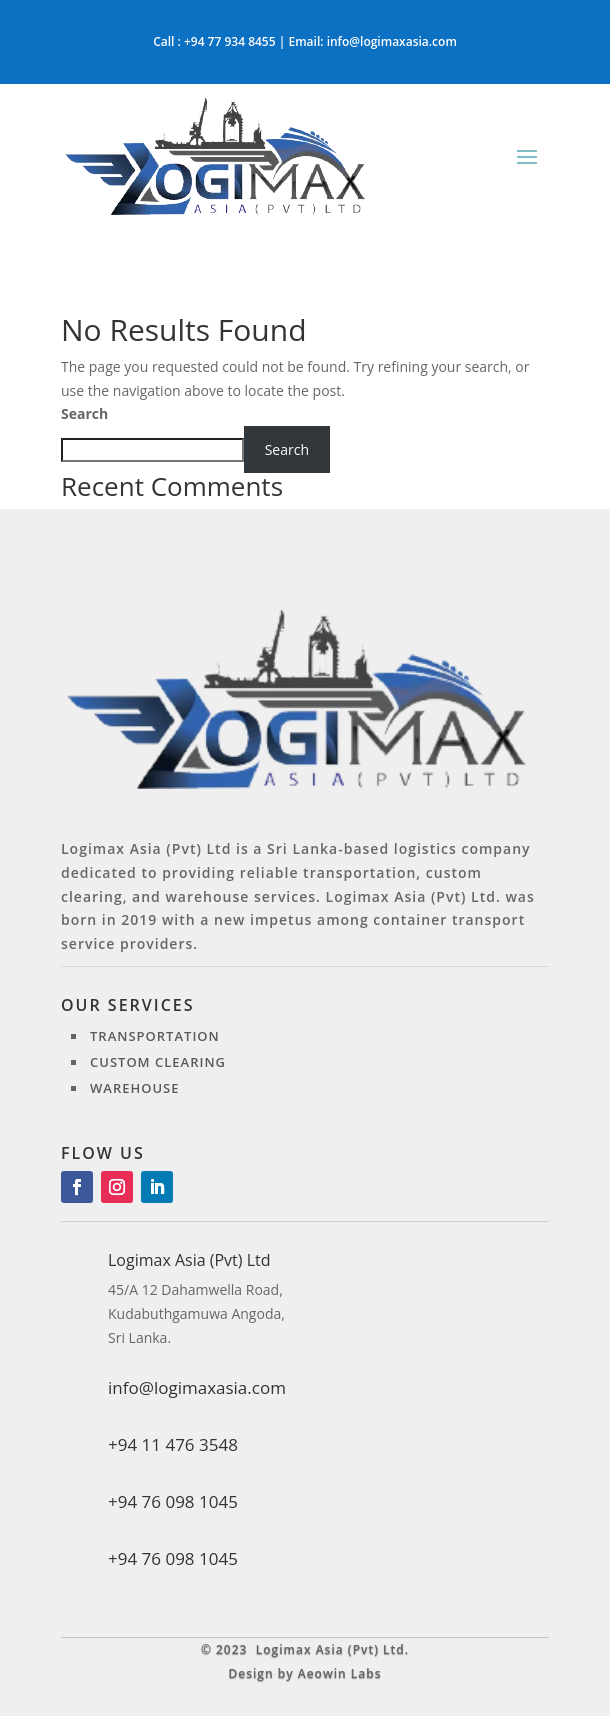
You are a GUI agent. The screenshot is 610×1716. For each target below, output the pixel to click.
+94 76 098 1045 (173, 1558)
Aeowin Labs (340, 1673)
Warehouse (135, 1088)
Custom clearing (158, 1062)
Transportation (155, 1036)
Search (84, 413)
